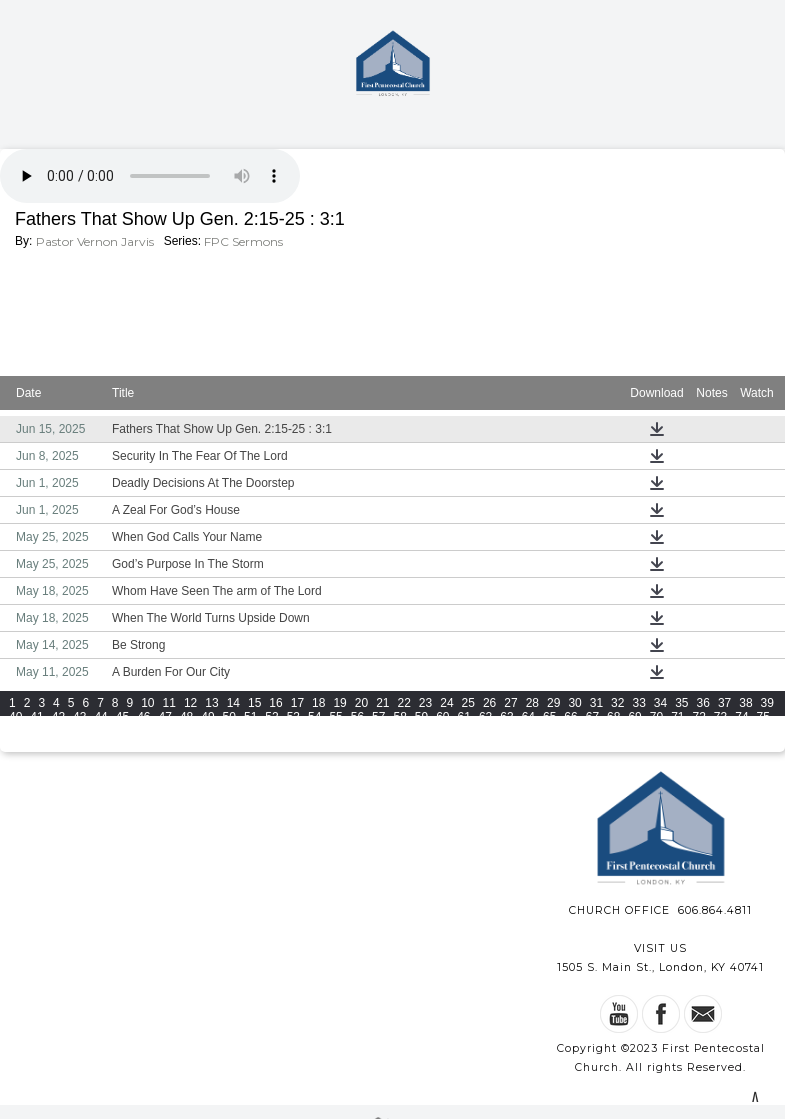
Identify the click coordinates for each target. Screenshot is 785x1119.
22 (404, 703)
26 (489, 703)
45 (122, 717)
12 (190, 703)
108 (756, 731)
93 (378, 731)
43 (79, 717)
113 (131, 745)
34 (660, 703)
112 (103, 745)
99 (506, 731)
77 (36, 731)
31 (596, 703)
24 (446, 703)
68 (613, 717)
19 (339, 703)
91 (335, 731)
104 (644, 731)
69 (634, 717)
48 (186, 717)
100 (532, 731)
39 (767, 703)
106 (700, 731)
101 (560, 731)
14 (233, 703)
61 (464, 717)
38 (745, 703)
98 (485, 731)
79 (79, 731)
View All (463, 747)
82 (143, 731)
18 (318, 703)
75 (763, 717)
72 (699, 717)
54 (314, 717)
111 (75, 745)
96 (442, 731)
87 (250, 731)
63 (506, 717)
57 (378, 717)
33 (638, 703)
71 (677, 717)
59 (421, 717)
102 (588, 731)
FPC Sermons (243, 241)
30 (574, 703)
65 (549, 717)
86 (229, 731)
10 (147, 703)
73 (720, 717)
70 (656, 717)
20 (361, 703)
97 (464, 731)
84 (186, 731)
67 (592, 717)
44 (100, 717)
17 (297, 703)
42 (58, 717)
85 (207, 731)
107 (728, 731)
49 (207, 717)
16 (275, 703)
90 (314, 731)
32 (617, 703)
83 (165, 731)
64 (528, 717)
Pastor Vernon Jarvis (95, 241)
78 (58, 731)
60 (442, 717)
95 (421, 731)
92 (357, 731)
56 (357, 717)
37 (724, 703)
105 (672, 731)
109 (19, 745)
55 (335, 717)
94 (399, 731)
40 (15, 717)
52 (271, 717)
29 (553, 703)
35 (681, 703)
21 (382, 703)
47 (165, 717)
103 (616, 731)
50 (229, 717)
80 (100, 731)
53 (293, 717)
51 (250, 717)
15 (254, 703)
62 (485, 717)
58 (399, 717)
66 (570, 717)
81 (122, 731)
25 (468, 703)
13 (211, 703)
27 (510, 703)
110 (47, 745)
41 (36, 717)
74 (741, 717)
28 (532, 703)
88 (271, 731)
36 (703, 703)
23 (425, 703)
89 (293, 731)
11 (169, 703)
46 (143, 717)
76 (15, 731)
